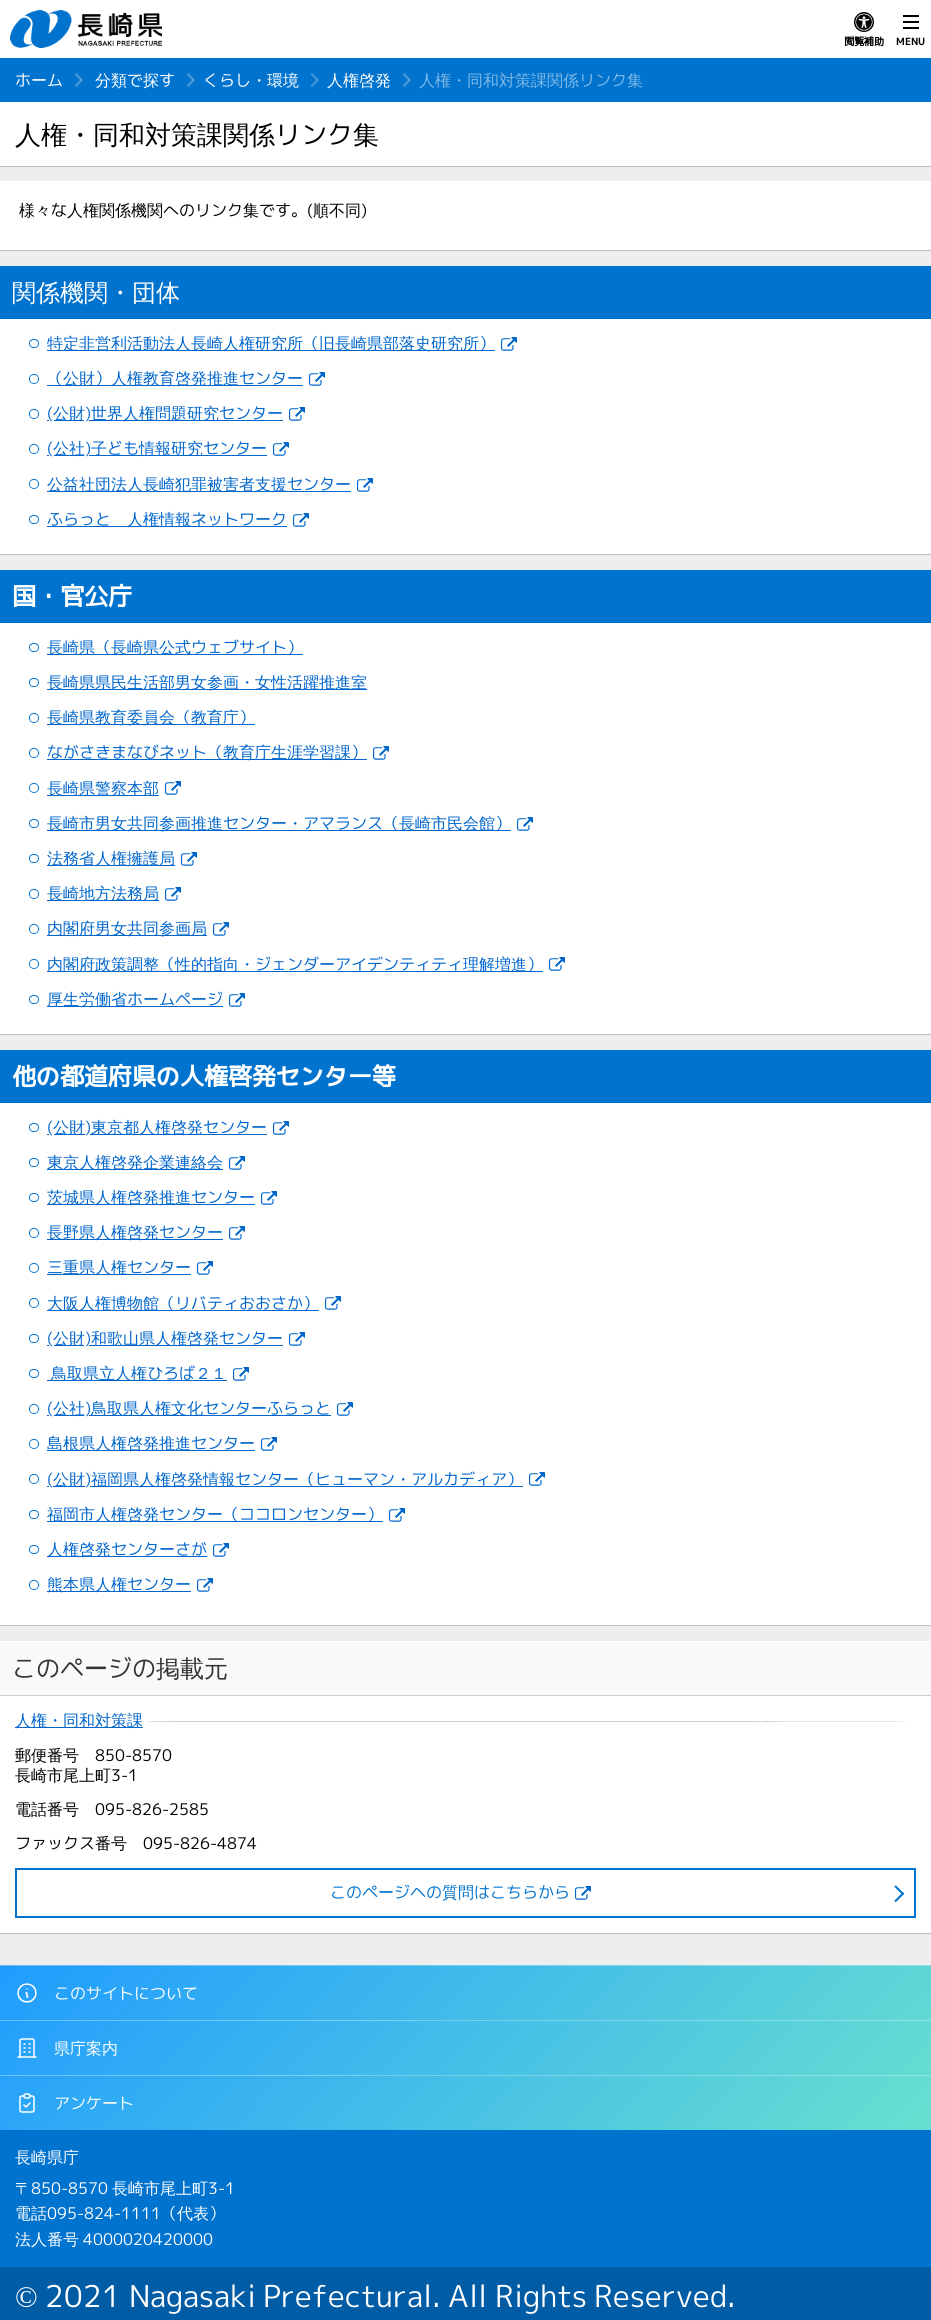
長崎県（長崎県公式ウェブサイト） (175, 647)
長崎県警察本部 (103, 788)
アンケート (74, 2103)
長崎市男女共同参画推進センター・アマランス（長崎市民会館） (279, 823)
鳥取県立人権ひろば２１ (137, 1373)
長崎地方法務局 (103, 893)
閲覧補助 (864, 30)
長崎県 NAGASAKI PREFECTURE (89, 29)
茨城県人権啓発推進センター (151, 1197)
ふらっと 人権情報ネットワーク (167, 519)
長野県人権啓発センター (135, 1232)
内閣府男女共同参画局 (127, 928)
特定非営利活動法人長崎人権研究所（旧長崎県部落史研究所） (271, 343)
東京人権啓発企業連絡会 (135, 1162)
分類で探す (135, 80)
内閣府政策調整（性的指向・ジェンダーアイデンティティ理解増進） (295, 964)
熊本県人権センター (119, 1584)
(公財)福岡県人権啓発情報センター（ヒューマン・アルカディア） (285, 1479)
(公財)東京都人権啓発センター (157, 1127)
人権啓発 (359, 80)
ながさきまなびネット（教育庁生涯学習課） (207, 752)
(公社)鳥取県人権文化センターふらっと (189, 1408)
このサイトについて (106, 1993)
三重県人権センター (119, 1267)
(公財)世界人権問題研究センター (165, 413)
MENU (910, 30)
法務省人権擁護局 (111, 858)
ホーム (39, 80)
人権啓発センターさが (127, 1549)
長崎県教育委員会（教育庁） (151, 717)
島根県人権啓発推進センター (151, 1443)
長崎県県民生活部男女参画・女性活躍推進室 (207, 682)
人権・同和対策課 (79, 1720)
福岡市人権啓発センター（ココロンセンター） (215, 1514)
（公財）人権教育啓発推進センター (175, 378)
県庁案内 (66, 2048)
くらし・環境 (251, 80)
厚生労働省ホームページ (135, 999)
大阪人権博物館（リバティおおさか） (183, 1303)
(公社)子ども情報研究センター (157, 448)
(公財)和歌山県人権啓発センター (165, 1338)
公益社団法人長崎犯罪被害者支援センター (199, 484)
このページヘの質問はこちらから (450, 1892)
